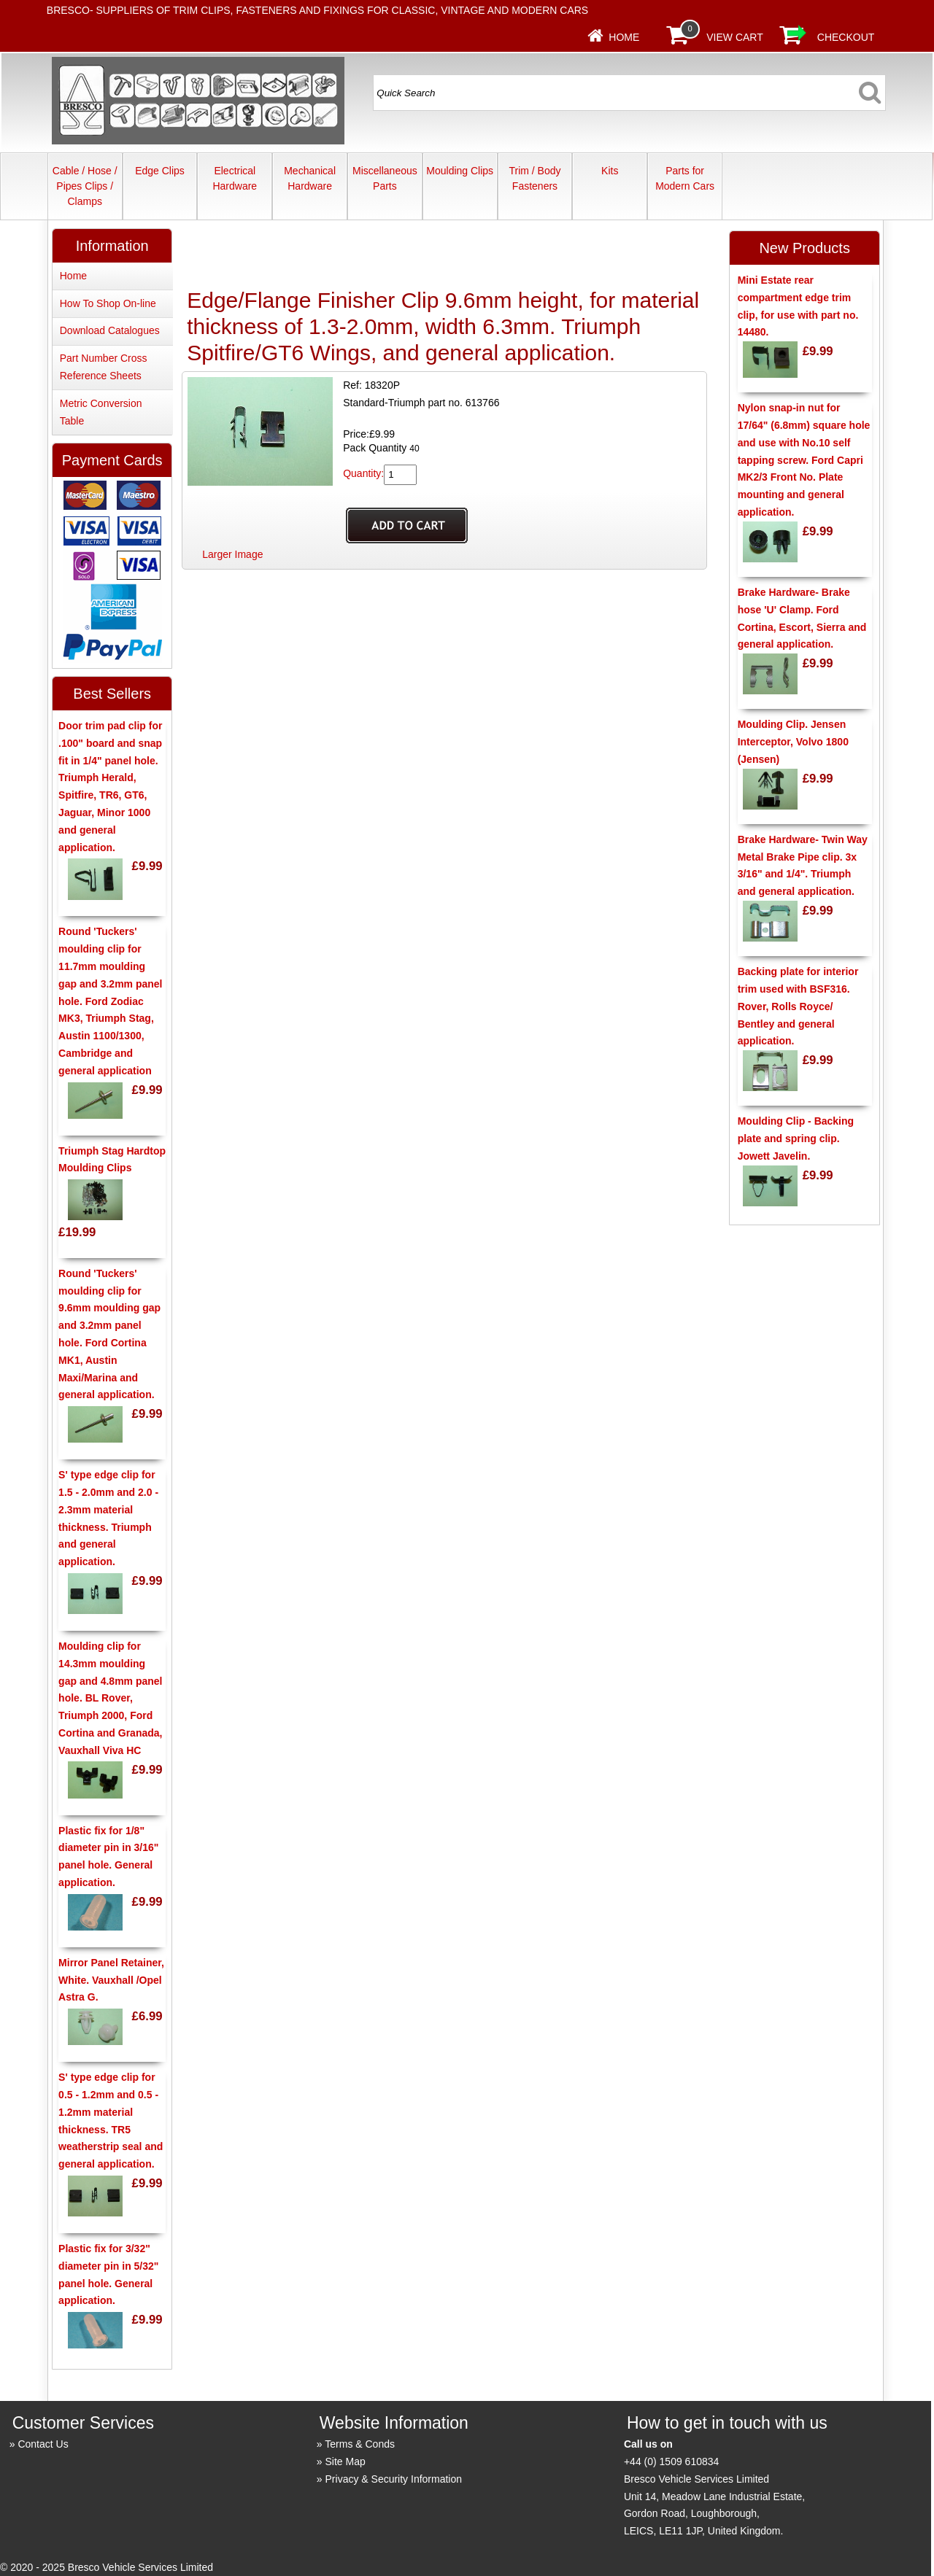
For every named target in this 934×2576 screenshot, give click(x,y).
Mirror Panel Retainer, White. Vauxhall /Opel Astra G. (111, 1980)
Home (624, 37)
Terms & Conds (360, 2444)
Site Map (345, 2461)
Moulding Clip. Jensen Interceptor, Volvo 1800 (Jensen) (793, 741)
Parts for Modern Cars (684, 178)
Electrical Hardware (234, 178)
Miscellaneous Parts (384, 178)
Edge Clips (160, 170)
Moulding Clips (459, 170)
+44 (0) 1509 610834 (671, 2461)
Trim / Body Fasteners (534, 178)
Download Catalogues (110, 330)
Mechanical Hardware (310, 178)
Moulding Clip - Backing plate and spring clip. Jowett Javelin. (796, 1138)
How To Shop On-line (108, 303)
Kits (609, 170)
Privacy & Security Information (394, 2479)
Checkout (846, 37)
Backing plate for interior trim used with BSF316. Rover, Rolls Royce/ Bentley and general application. (798, 1006)
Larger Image (232, 554)
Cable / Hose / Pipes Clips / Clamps (85, 186)
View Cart (734, 37)
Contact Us (43, 2444)
